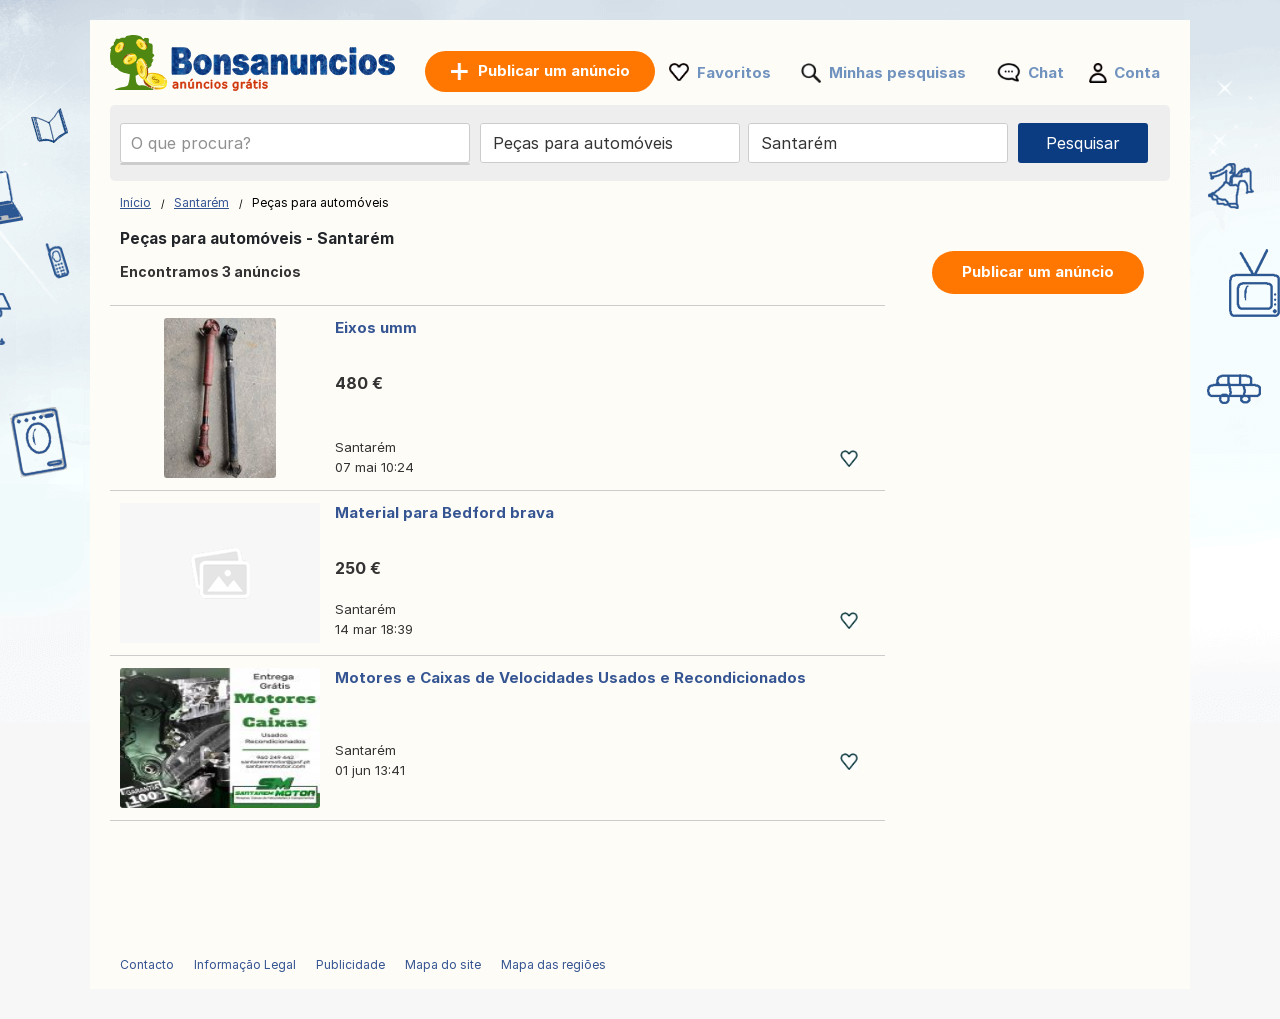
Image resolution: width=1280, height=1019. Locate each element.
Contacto (147, 964)
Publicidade (350, 964)
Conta (1137, 72)
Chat (1046, 72)
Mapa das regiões (553, 964)
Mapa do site (443, 964)
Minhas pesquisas (897, 72)
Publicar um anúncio (1038, 271)
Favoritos (734, 72)
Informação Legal (245, 964)
